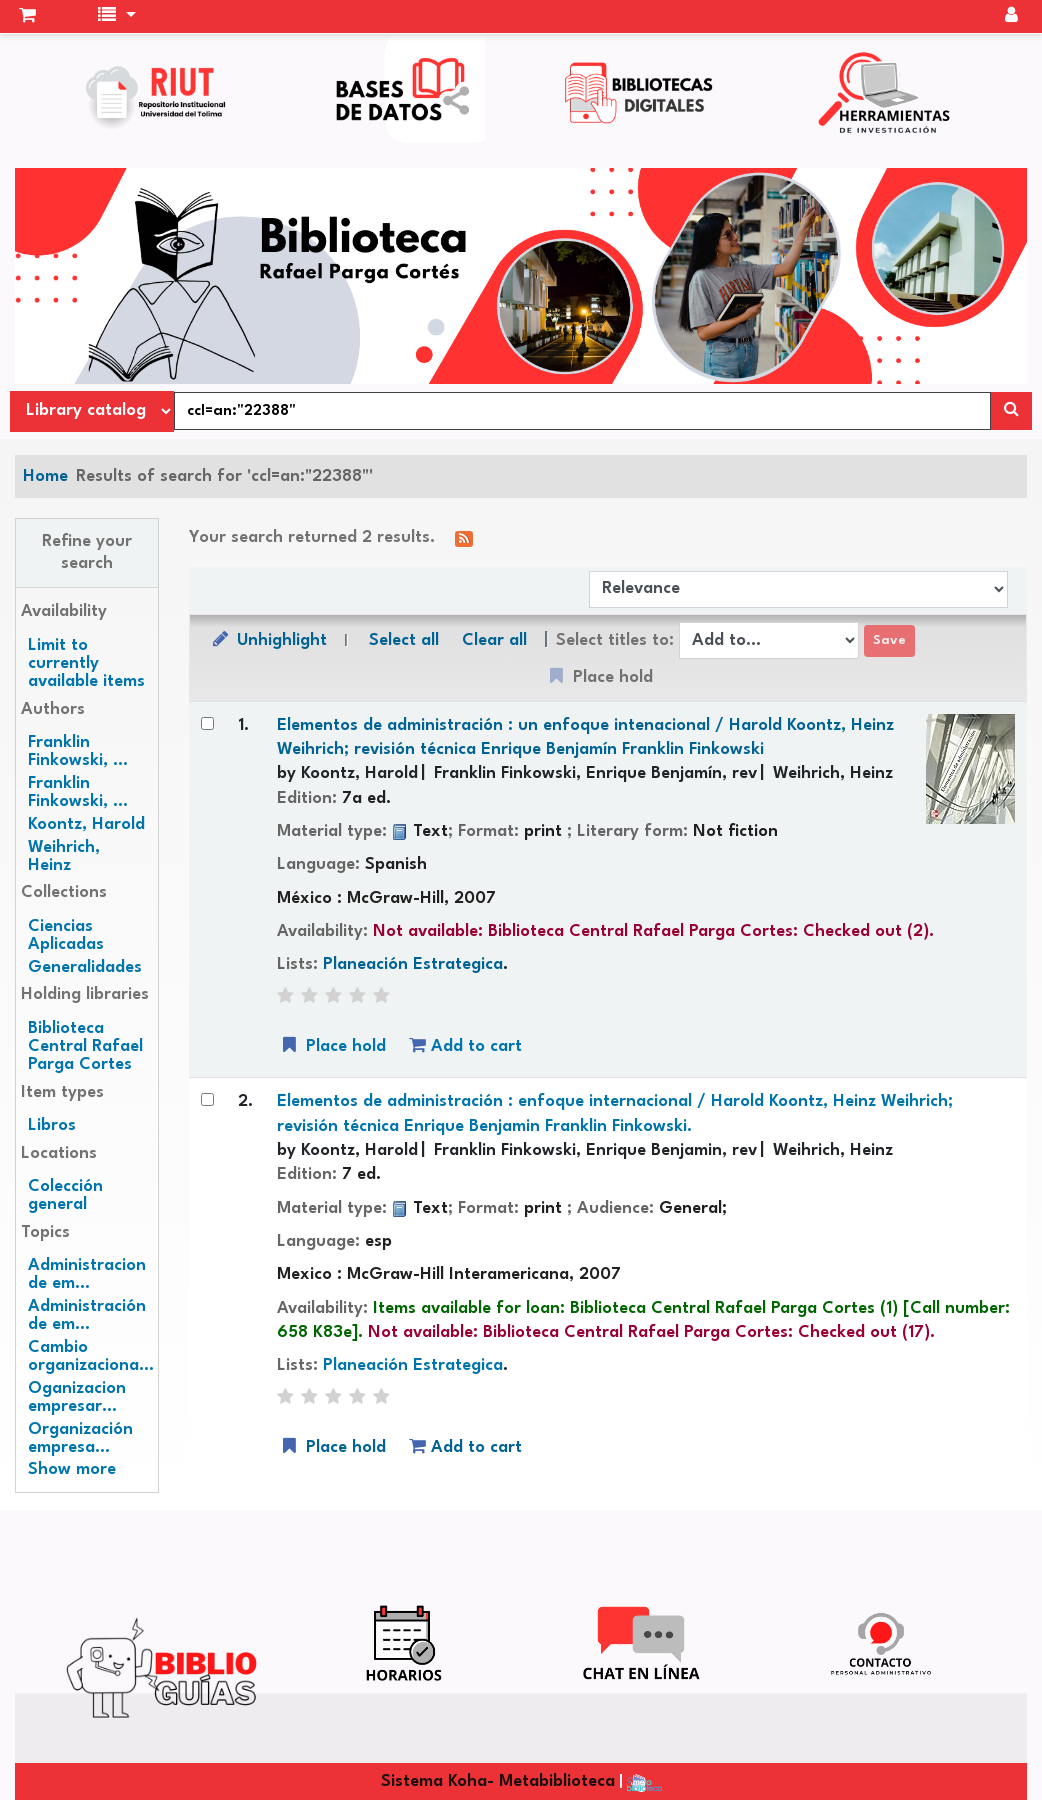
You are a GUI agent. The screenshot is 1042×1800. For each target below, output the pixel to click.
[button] (27, 17)
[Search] (1011, 411)
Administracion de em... (87, 1274)
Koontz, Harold (86, 824)
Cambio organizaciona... (91, 1356)
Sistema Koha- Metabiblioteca (498, 1781)
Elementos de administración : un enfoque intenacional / (585, 737)
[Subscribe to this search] (464, 538)
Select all (404, 640)
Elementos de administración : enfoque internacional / (615, 1113)
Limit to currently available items (86, 663)
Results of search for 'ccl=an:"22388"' (224, 476)
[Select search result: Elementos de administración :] (207, 723)
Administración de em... (87, 1315)
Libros (52, 1125)
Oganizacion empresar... (77, 1397)
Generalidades (85, 967)
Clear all (494, 640)
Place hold (332, 1045)
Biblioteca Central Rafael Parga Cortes (85, 1046)
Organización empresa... (80, 1438)
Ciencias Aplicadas (66, 935)
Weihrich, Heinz (64, 856)
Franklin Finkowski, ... (78, 751)
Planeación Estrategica (413, 964)
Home (45, 476)
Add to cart (465, 1045)
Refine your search (87, 552)
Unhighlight (268, 639)
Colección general (65, 1195)
